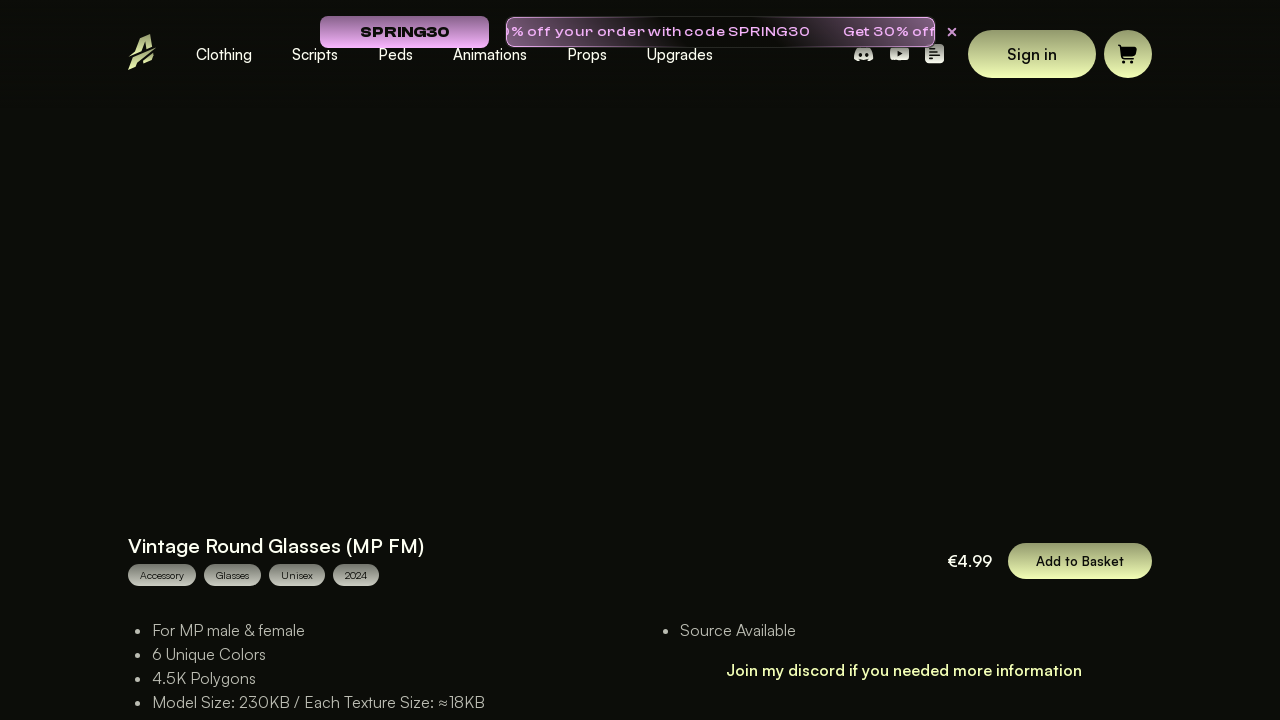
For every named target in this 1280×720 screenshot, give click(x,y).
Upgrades (680, 54)
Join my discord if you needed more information (904, 670)
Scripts (315, 54)
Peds (395, 54)
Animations (490, 54)
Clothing (224, 54)
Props (587, 54)
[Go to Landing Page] (142, 54)
